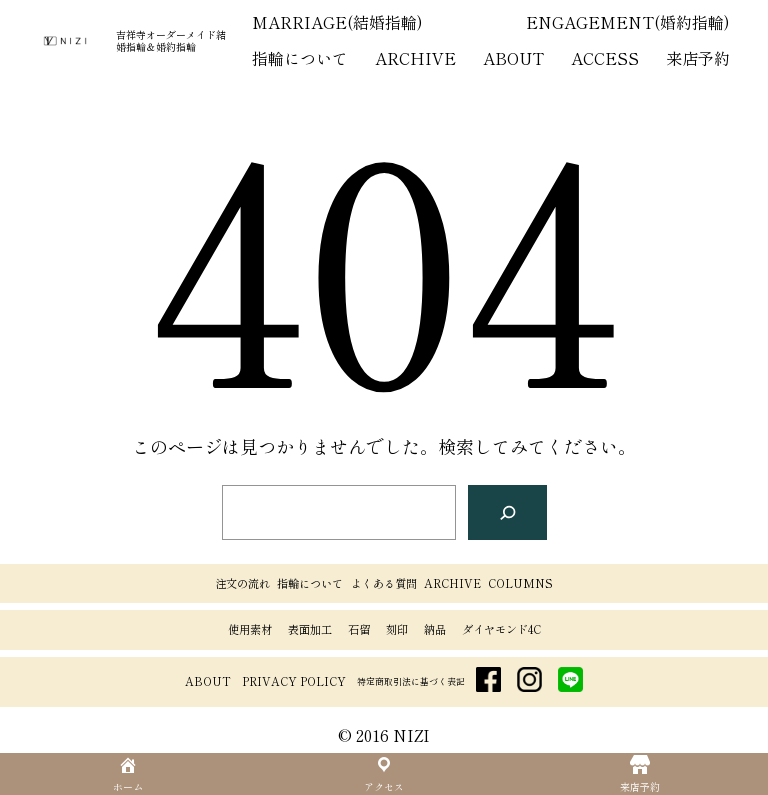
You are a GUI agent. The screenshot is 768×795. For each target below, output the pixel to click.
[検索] (507, 512)
